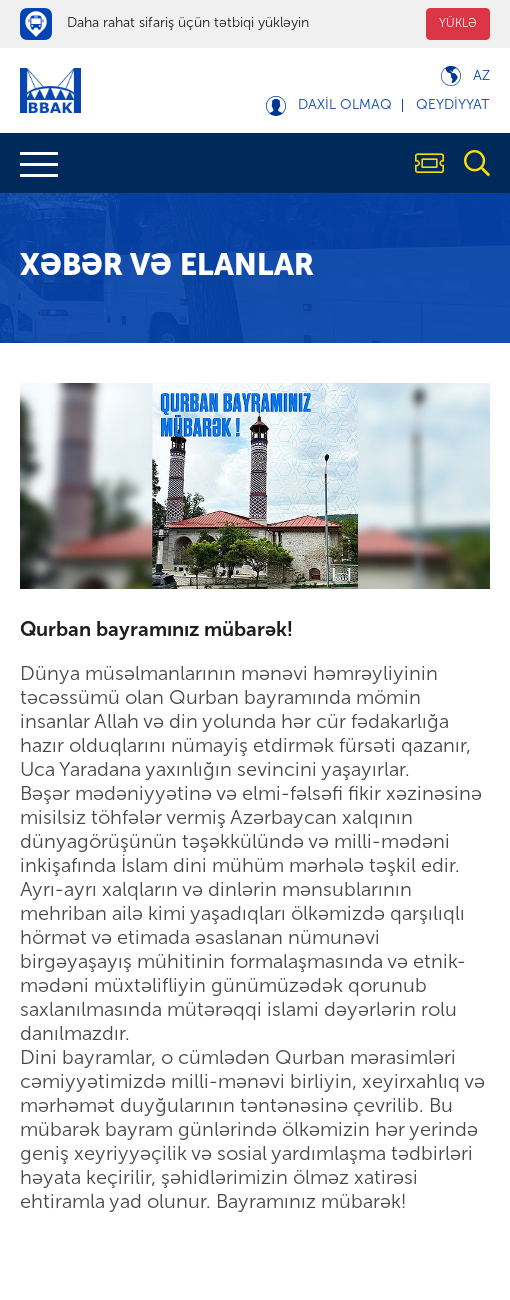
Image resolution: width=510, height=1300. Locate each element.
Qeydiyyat (453, 105)
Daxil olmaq (345, 105)
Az (481, 76)
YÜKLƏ (458, 24)
